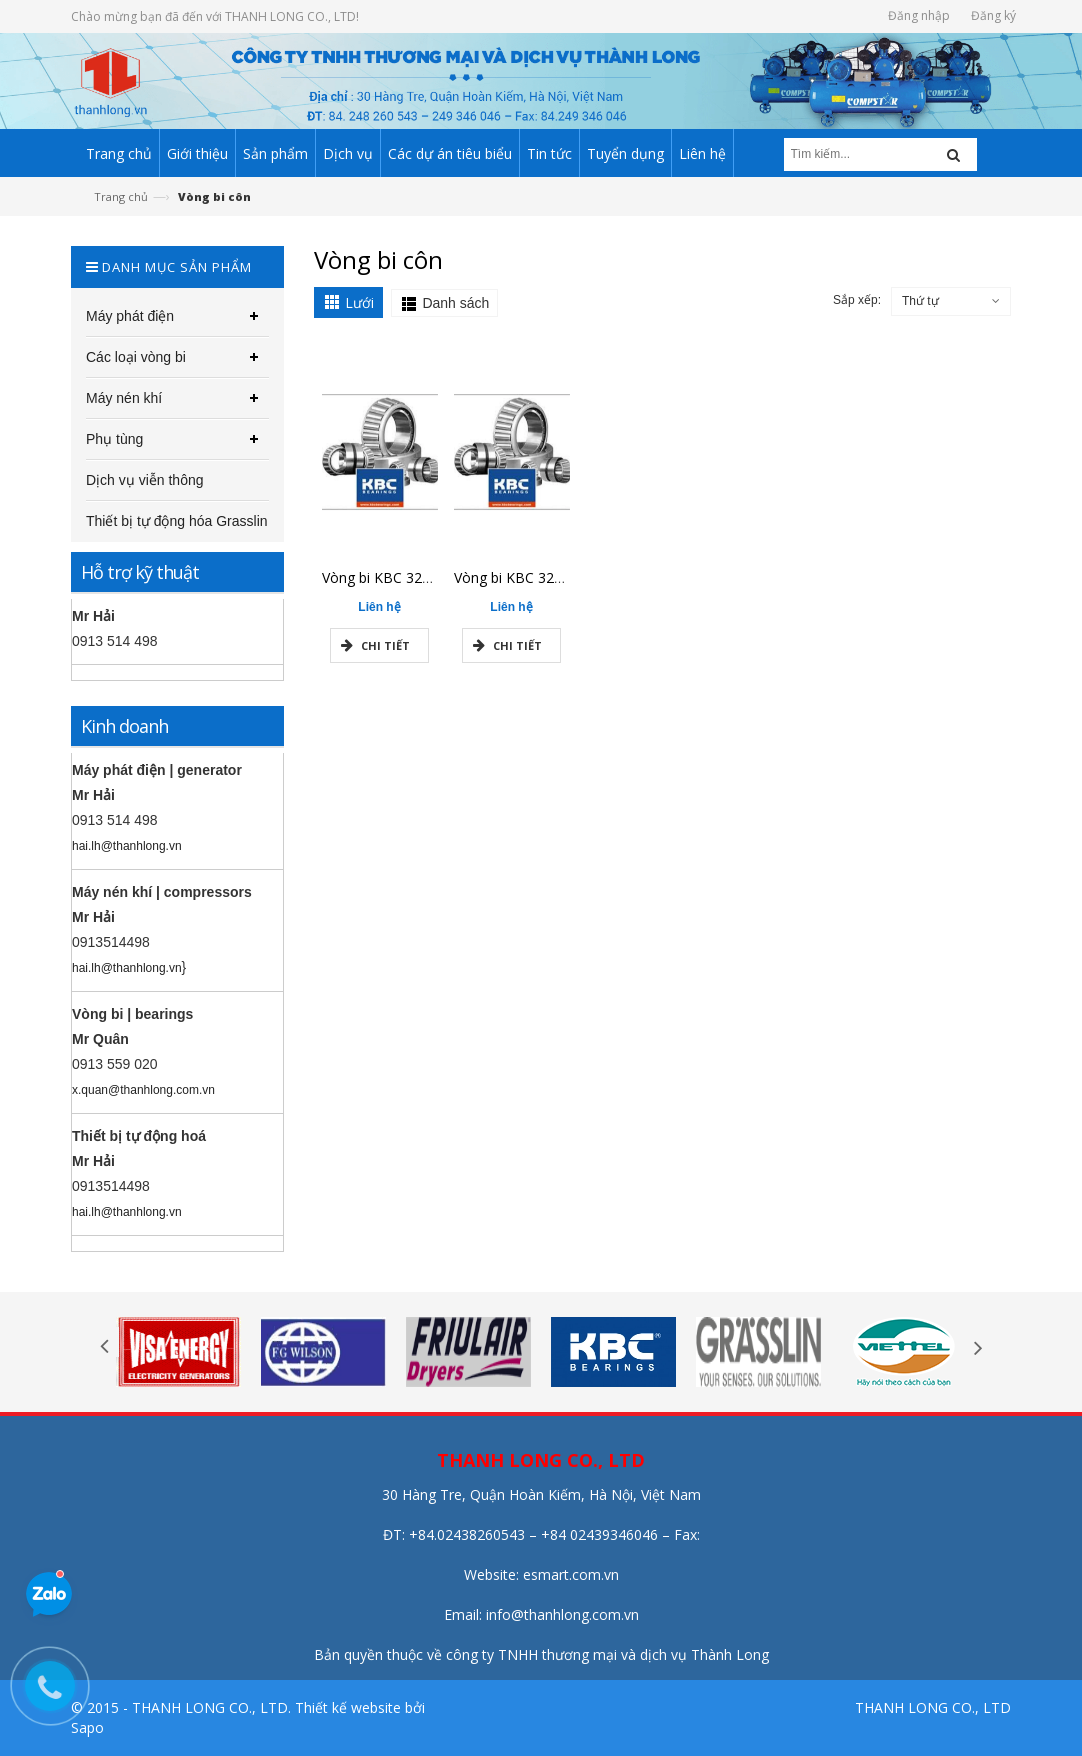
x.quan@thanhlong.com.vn (143, 1090)
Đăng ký (993, 15)
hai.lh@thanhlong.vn (127, 846)
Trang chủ (121, 196)
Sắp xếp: (857, 300)
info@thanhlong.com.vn (562, 1614)
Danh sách (455, 303)
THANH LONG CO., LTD (933, 1707)
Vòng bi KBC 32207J (518, 577)
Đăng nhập (919, 15)
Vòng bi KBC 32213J (386, 577)
